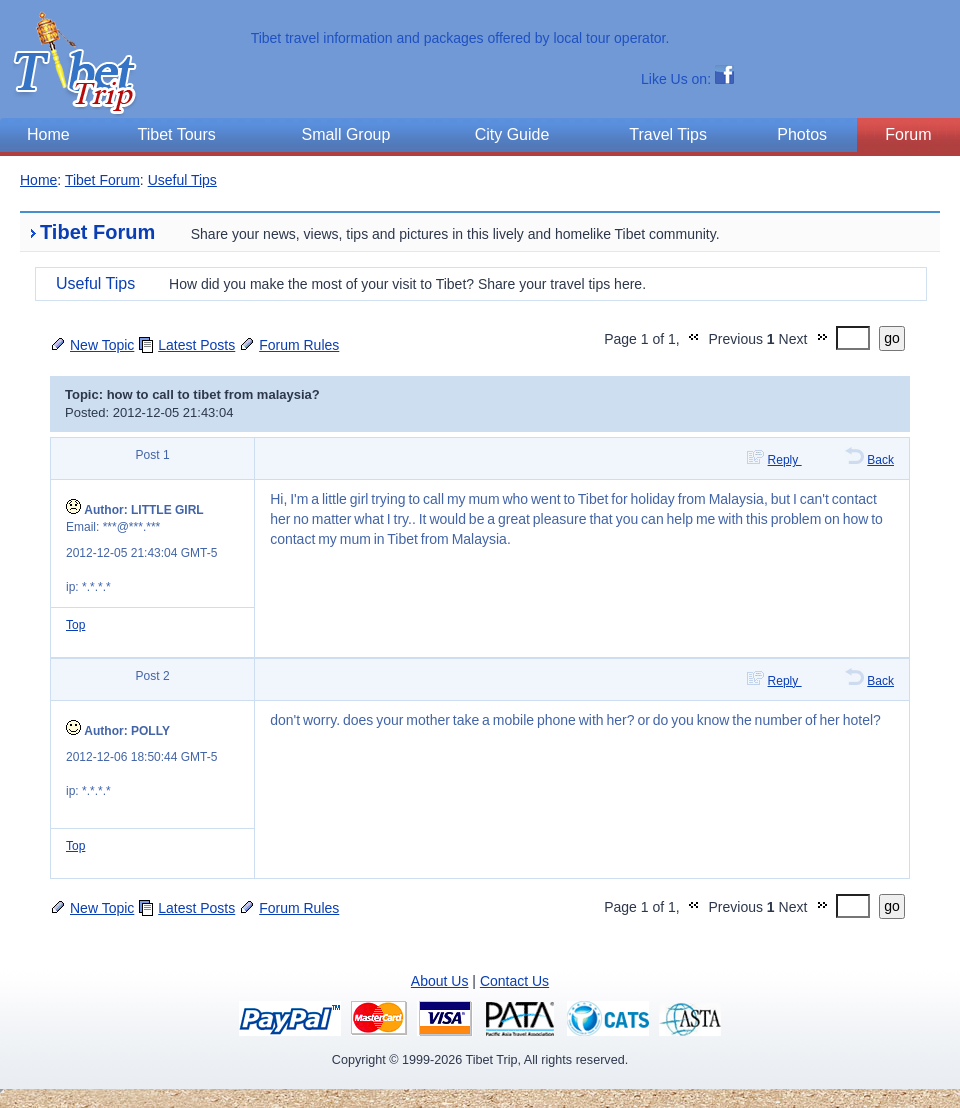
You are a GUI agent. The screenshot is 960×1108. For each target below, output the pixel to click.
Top (75, 625)
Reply (785, 460)
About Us (440, 981)
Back (880, 460)
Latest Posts (196, 345)
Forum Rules (299, 345)
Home (38, 180)
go (892, 338)
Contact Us (514, 981)
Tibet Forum (102, 180)
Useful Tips (182, 180)
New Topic (102, 345)
